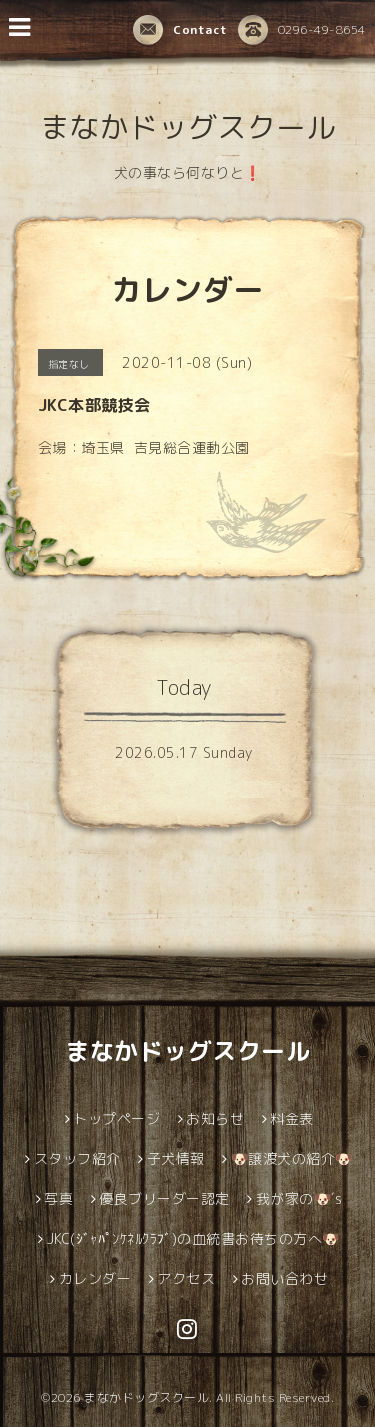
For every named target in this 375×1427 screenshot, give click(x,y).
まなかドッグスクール (187, 127)
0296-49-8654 (302, 29)
